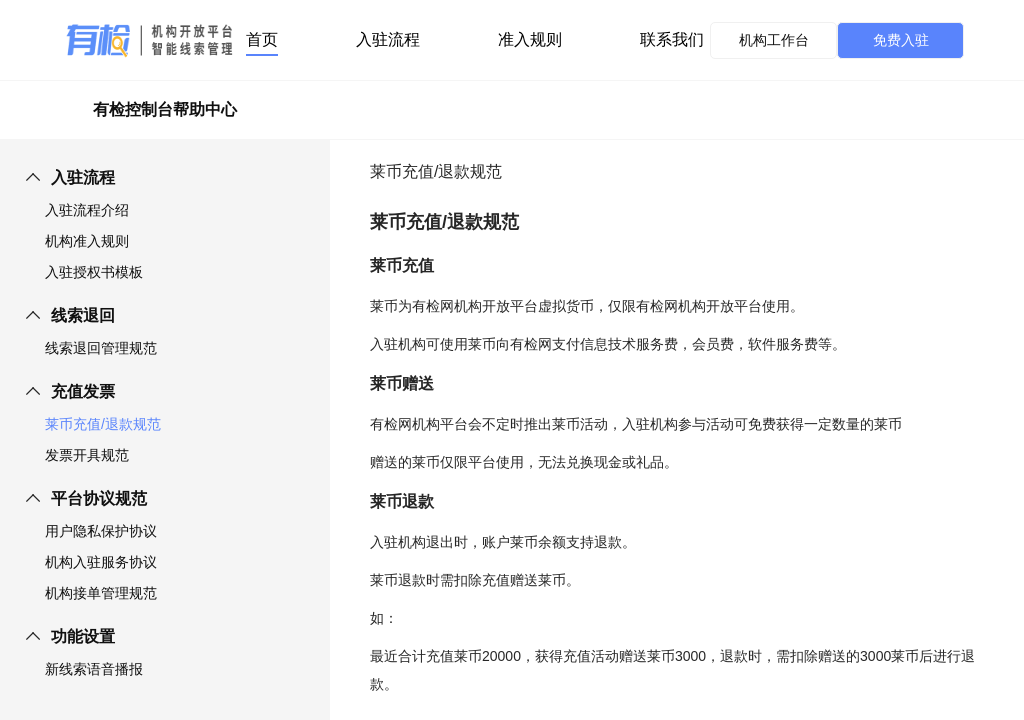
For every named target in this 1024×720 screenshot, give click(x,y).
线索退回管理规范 (101, 348)
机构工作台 (774, 40)
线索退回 (83, 315)
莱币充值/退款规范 (103, 424)
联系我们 (672, 39)
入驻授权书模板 (94, 272)
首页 (262, 39)
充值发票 (83, 391)
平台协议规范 (99, 498)
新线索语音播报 (94, 669)
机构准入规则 (87, 241)
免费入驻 (901, 40)
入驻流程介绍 (87, 210)
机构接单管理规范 (101, 593)
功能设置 (83, 636)
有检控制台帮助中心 (165, 109)
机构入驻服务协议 (101, 562)
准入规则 (530, 39)
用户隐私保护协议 (101, 531)
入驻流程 (388, 39)
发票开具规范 (87, 455)
